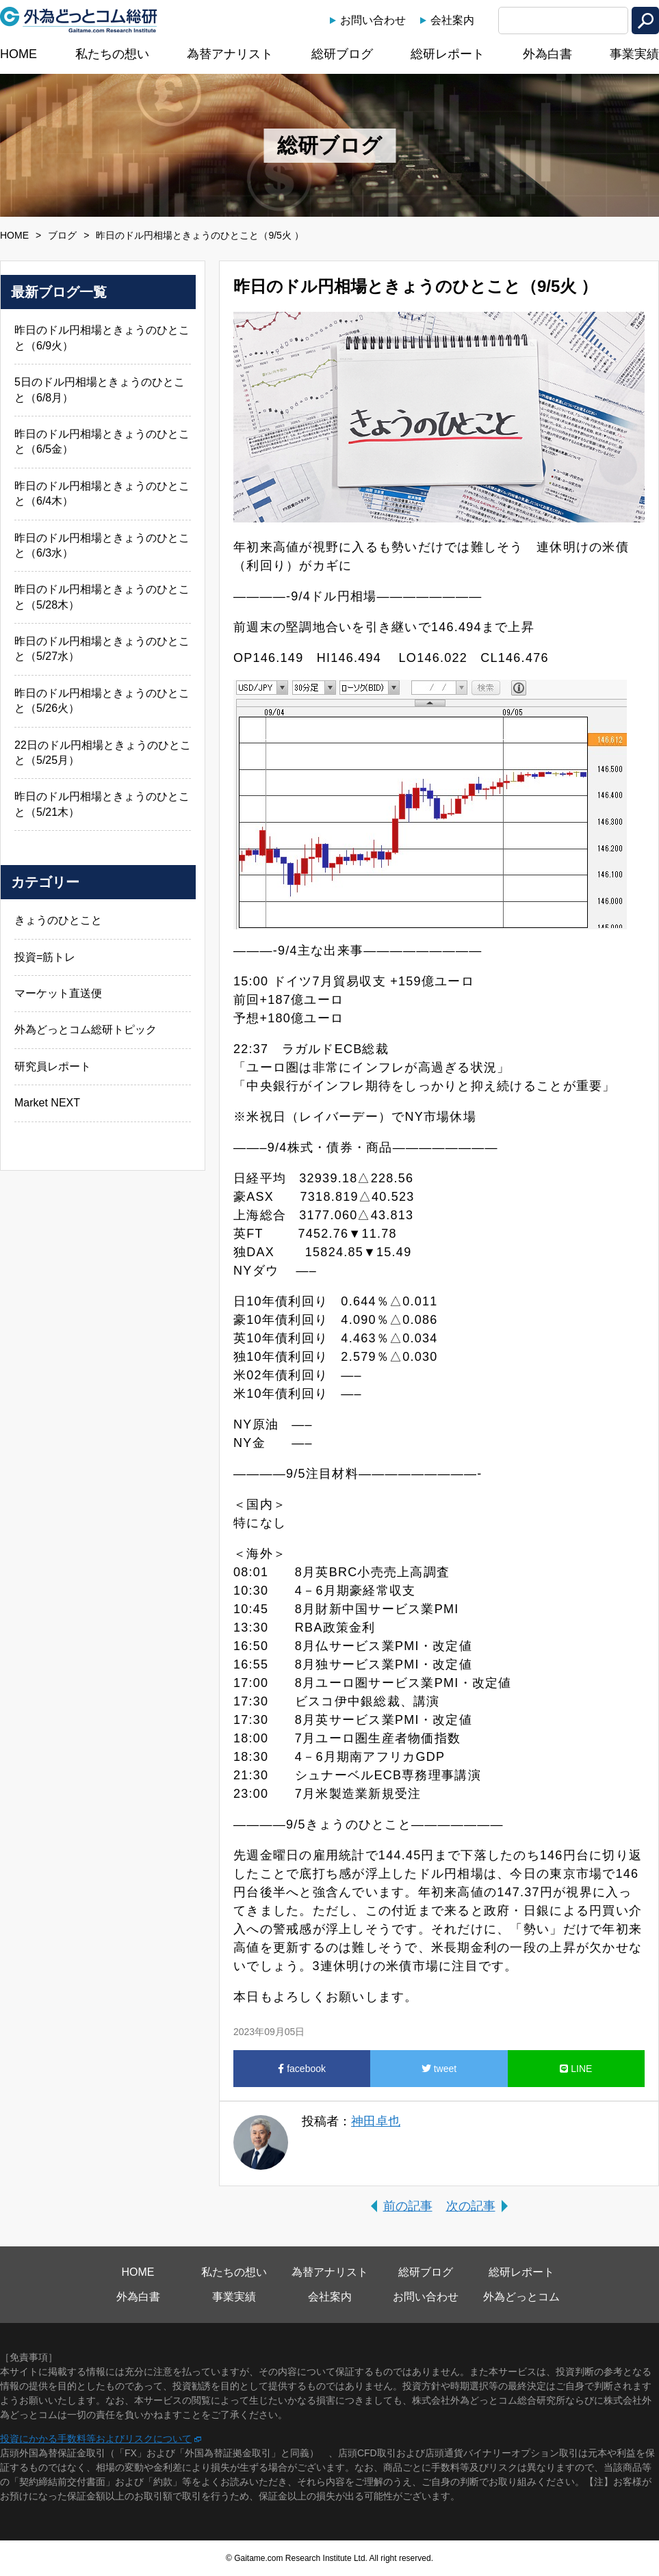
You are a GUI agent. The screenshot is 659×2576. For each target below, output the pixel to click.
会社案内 (452, 20)
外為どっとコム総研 (78, 20)
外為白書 (547, 54)
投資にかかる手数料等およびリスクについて (96, 2438)
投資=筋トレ (44, 957)
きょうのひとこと (58, 920)
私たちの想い (112, 54)
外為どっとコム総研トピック (85, 1029)
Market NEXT (47, 1102)
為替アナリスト (230, 54)
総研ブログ (342, 54)
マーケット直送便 (58, 993)
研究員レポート (52, 1066)
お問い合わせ (373, 20)
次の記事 (470, 2206)
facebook (302, 2068)
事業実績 (634, 54)
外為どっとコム (521, 2296)
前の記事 (407, 2206)
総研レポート (447, 54)
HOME (18, 54)
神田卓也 (375, 2121)
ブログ (62, 235)
